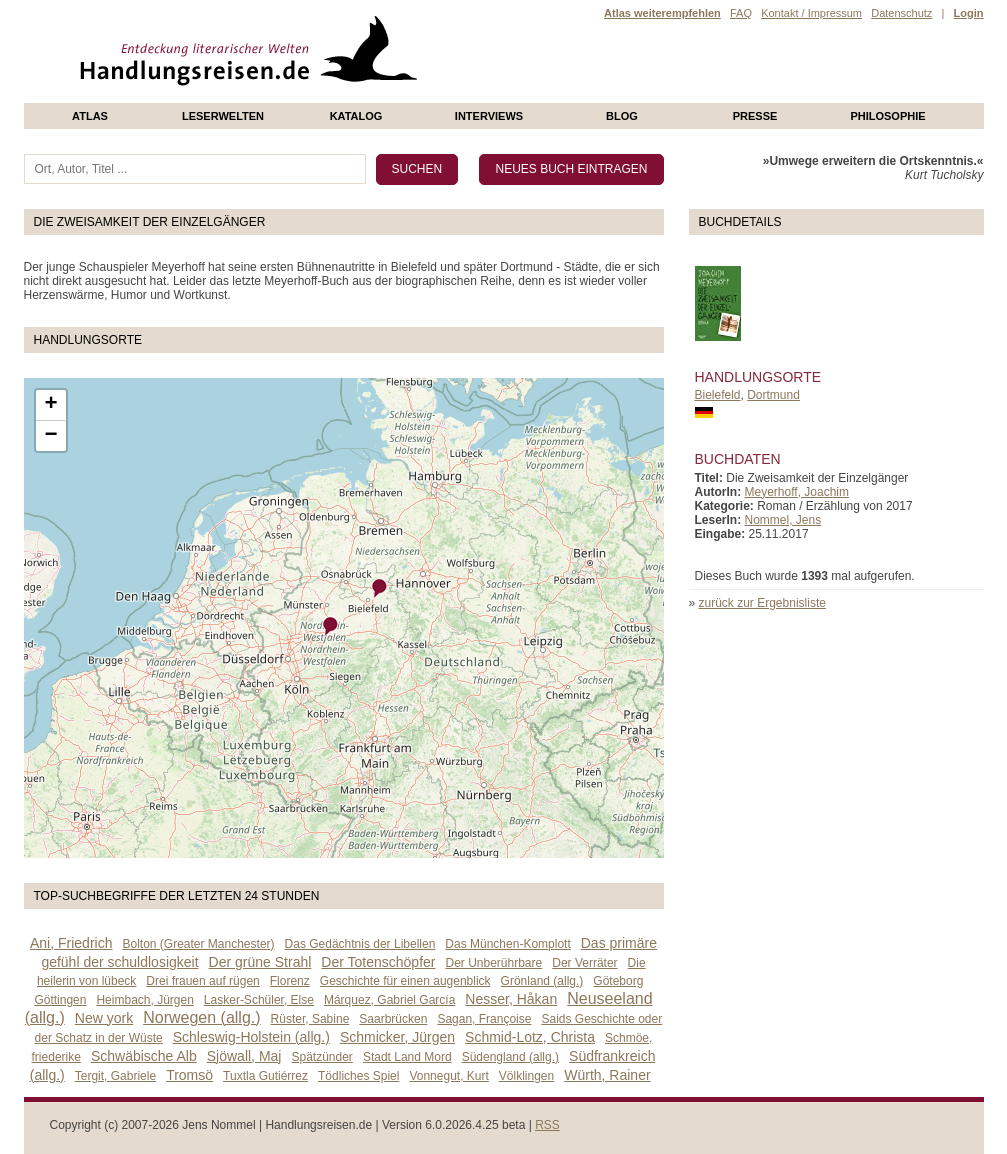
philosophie (887, 116)
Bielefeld (718, 395)
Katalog (356, 116)
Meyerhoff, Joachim (797, 492)
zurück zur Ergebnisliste (762, 603)
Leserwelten (223, 116)
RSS (547, 1125)
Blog (622, 116)
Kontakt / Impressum (811, 13)
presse (755, 116)
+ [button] (50, 405)
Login (969, 13)
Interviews (489, 116)
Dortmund (773, 395)
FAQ (741, 13)
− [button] (50, 436)
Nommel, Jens (783, 520)
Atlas (90, 116)
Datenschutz (901, 13)
